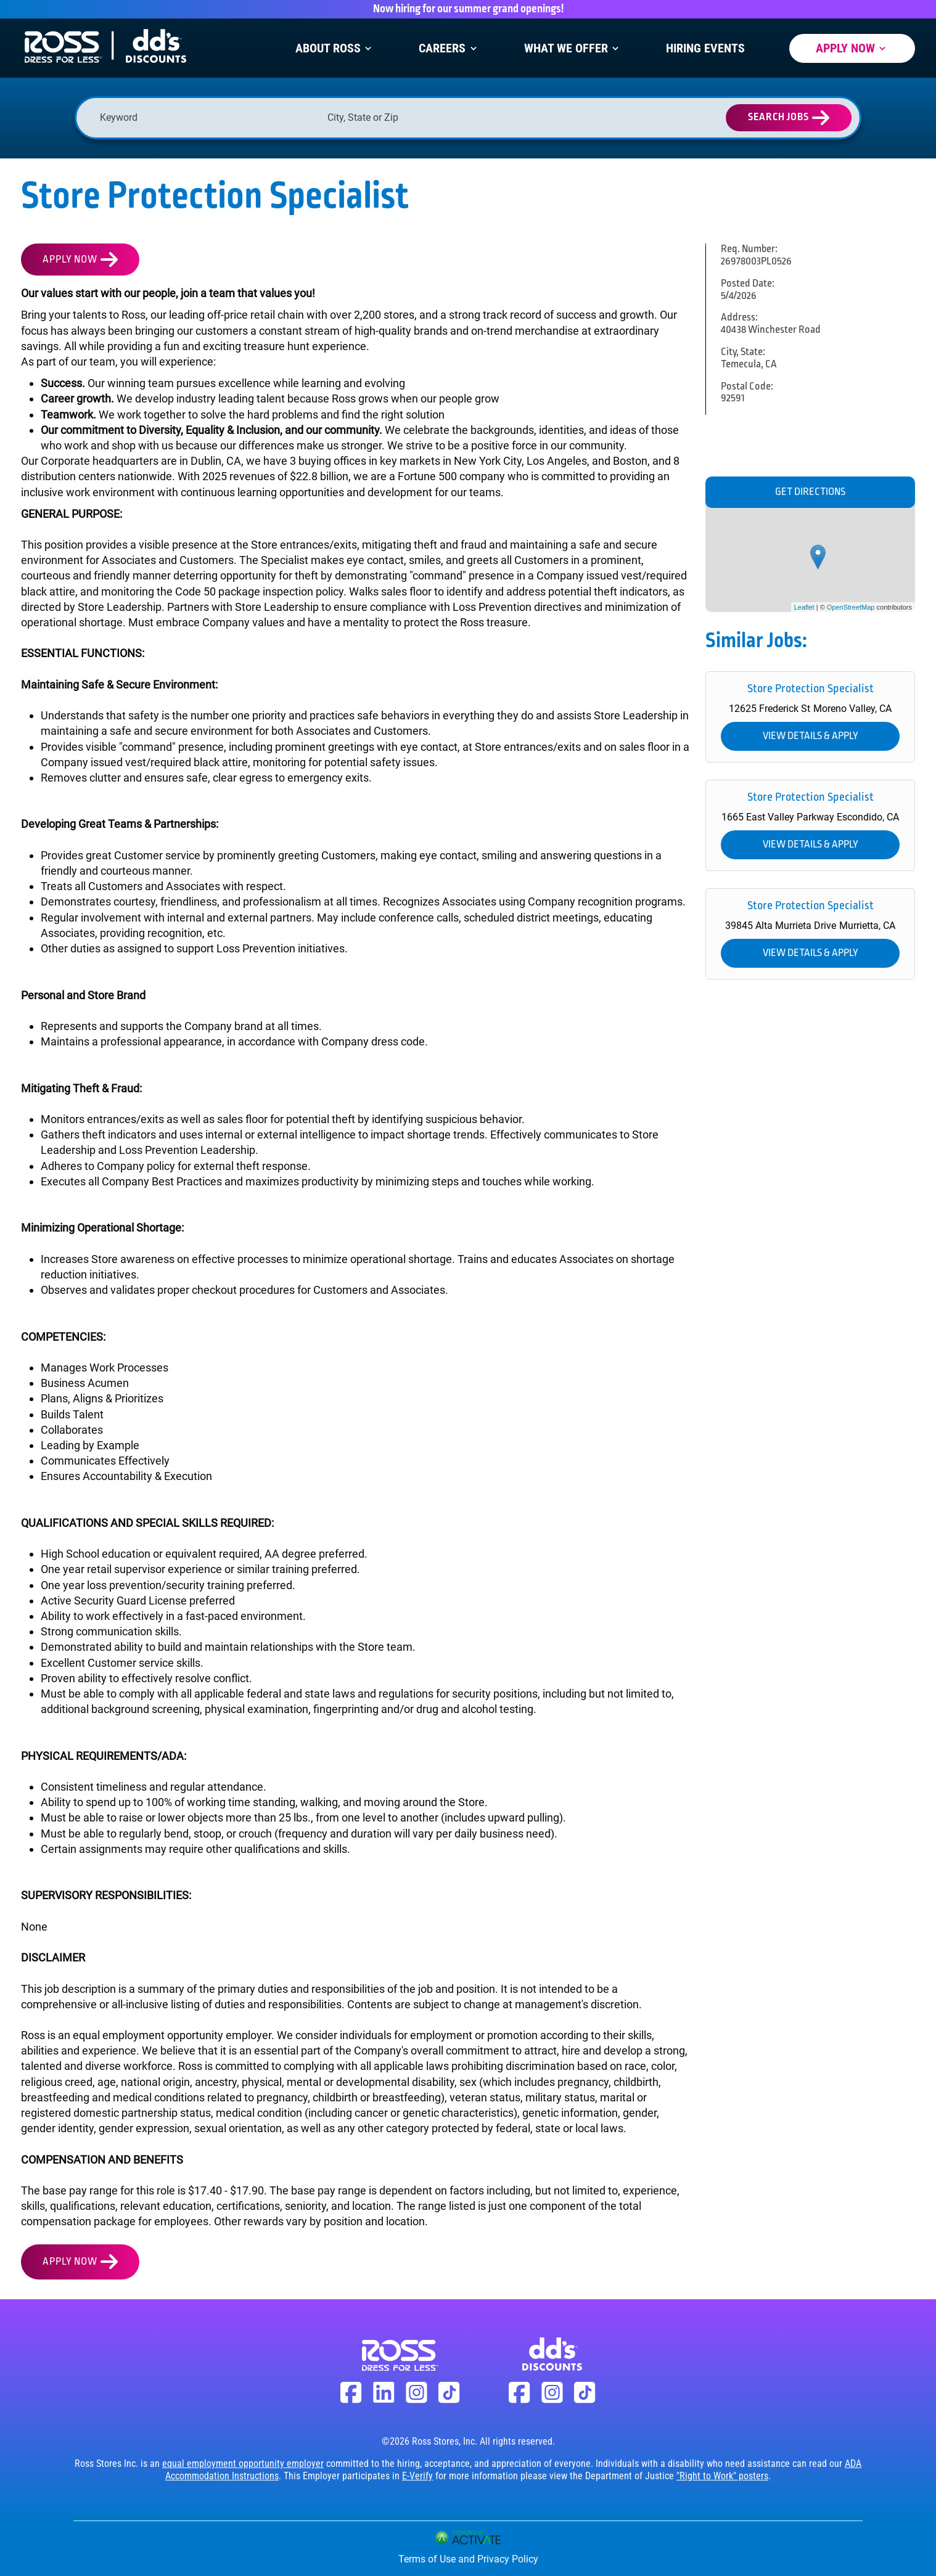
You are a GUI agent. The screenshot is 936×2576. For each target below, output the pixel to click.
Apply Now (852, 48)
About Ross (334, 48)
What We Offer (573, 48)
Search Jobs (778, 117)
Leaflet (804, 607)
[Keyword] (207, 117)
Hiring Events (705, 48)
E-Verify (417, 2476)
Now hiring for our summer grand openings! (468, 9)
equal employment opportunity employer (243, 2463)
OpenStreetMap (851, 607)
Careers (449, 48)
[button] (532, 117)
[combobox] (435, 117)
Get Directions (810, 492)
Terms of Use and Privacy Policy (468, 2559)
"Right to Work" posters (722, 2476)
